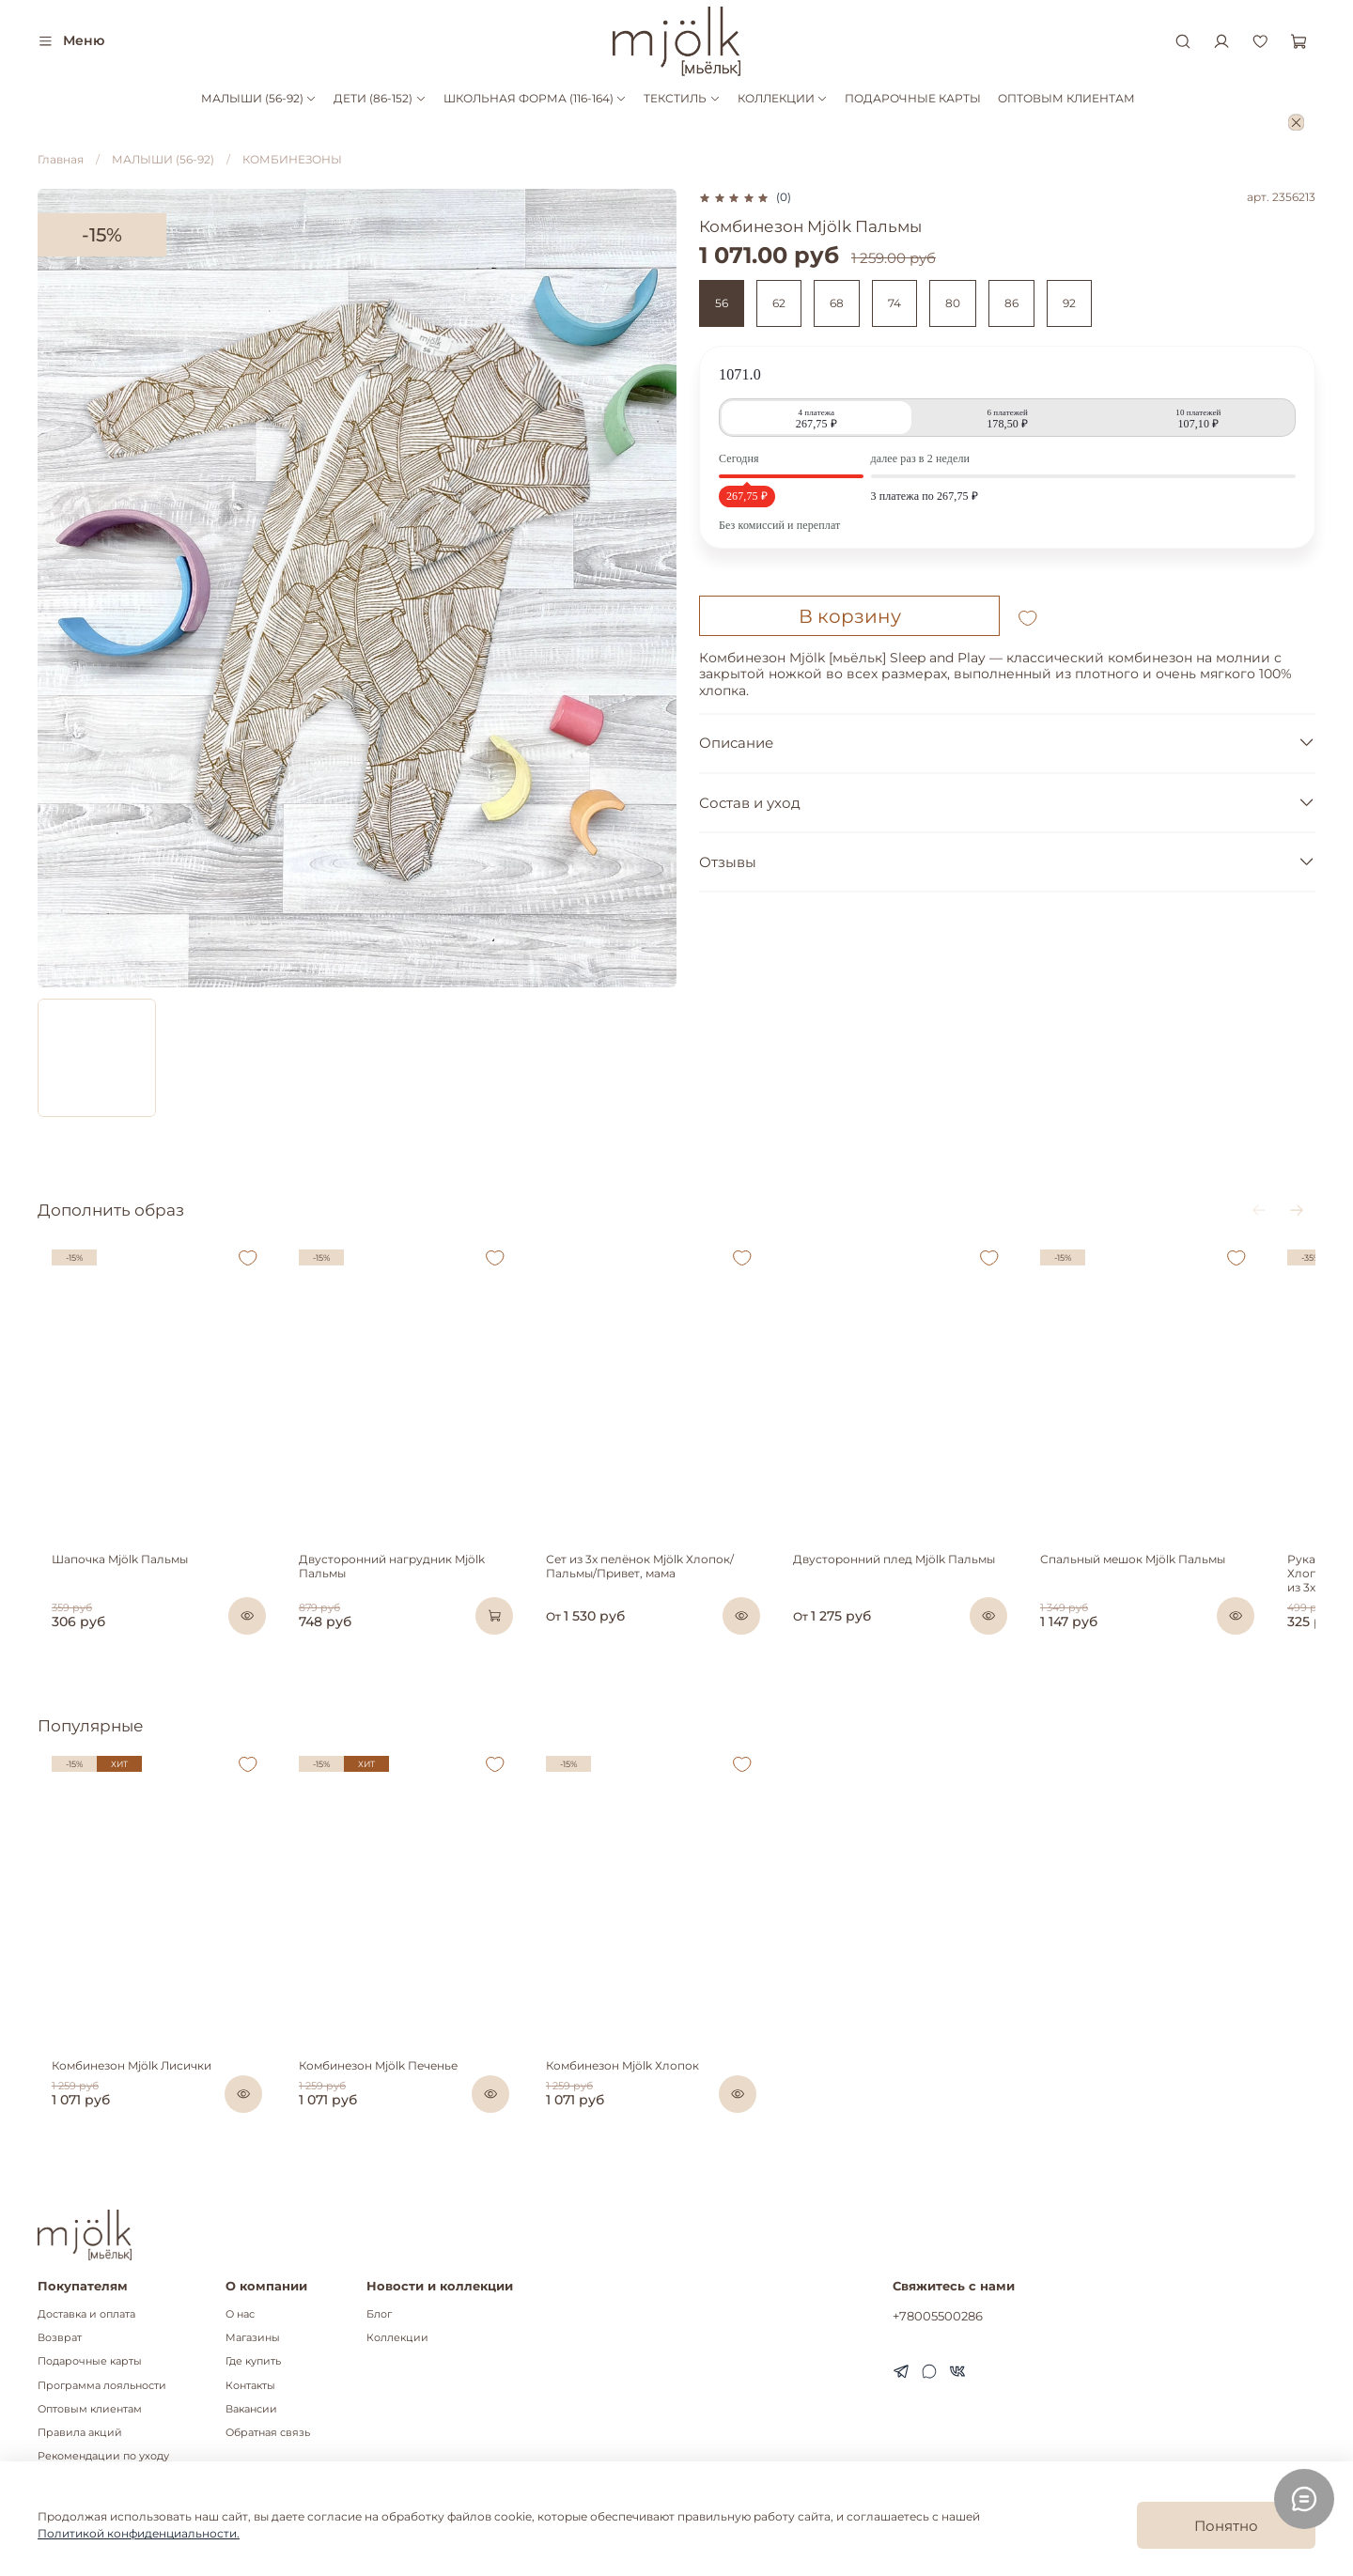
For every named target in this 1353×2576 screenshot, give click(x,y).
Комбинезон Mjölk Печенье (379, 2094)
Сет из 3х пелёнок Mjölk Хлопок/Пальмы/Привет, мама (656, 1588)
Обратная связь (268, 2433)
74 (894, 303)
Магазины (253, 2338)
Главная (61, 159)
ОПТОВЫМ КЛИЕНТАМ (1066, 98)
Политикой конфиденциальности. (139, 2533)
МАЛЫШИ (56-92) (259, 98)
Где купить (253, 2362)
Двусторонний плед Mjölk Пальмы (925, 1581)
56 (721, 303)
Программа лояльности (102, 2386)
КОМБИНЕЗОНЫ (292, 159)
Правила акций (80, 2433)
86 (1011, 303)
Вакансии (251, 2409)
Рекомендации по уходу (103, 2456)
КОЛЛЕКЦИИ (783, 98)
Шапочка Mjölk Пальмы (106, 1581)
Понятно (1226, 2526)
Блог (379, 2314)
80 (952, 303)
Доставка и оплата (86, 2314)
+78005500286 (938, 2315)
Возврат (60, 2338)
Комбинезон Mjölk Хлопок (638, 2094)
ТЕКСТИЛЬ (682, 98)
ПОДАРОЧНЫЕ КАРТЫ (913, 98)
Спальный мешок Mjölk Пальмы (1178, 1581)
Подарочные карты (90, 2362)
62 (778, 303)
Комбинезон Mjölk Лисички (117, 2094)
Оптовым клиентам (90, 2409)
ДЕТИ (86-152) (380, 98)
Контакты (250, 2386)
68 (837, 303)
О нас (240, 2314)
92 (1069, 303)
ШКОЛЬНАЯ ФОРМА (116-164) (535, 98)
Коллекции (397, 2338)
